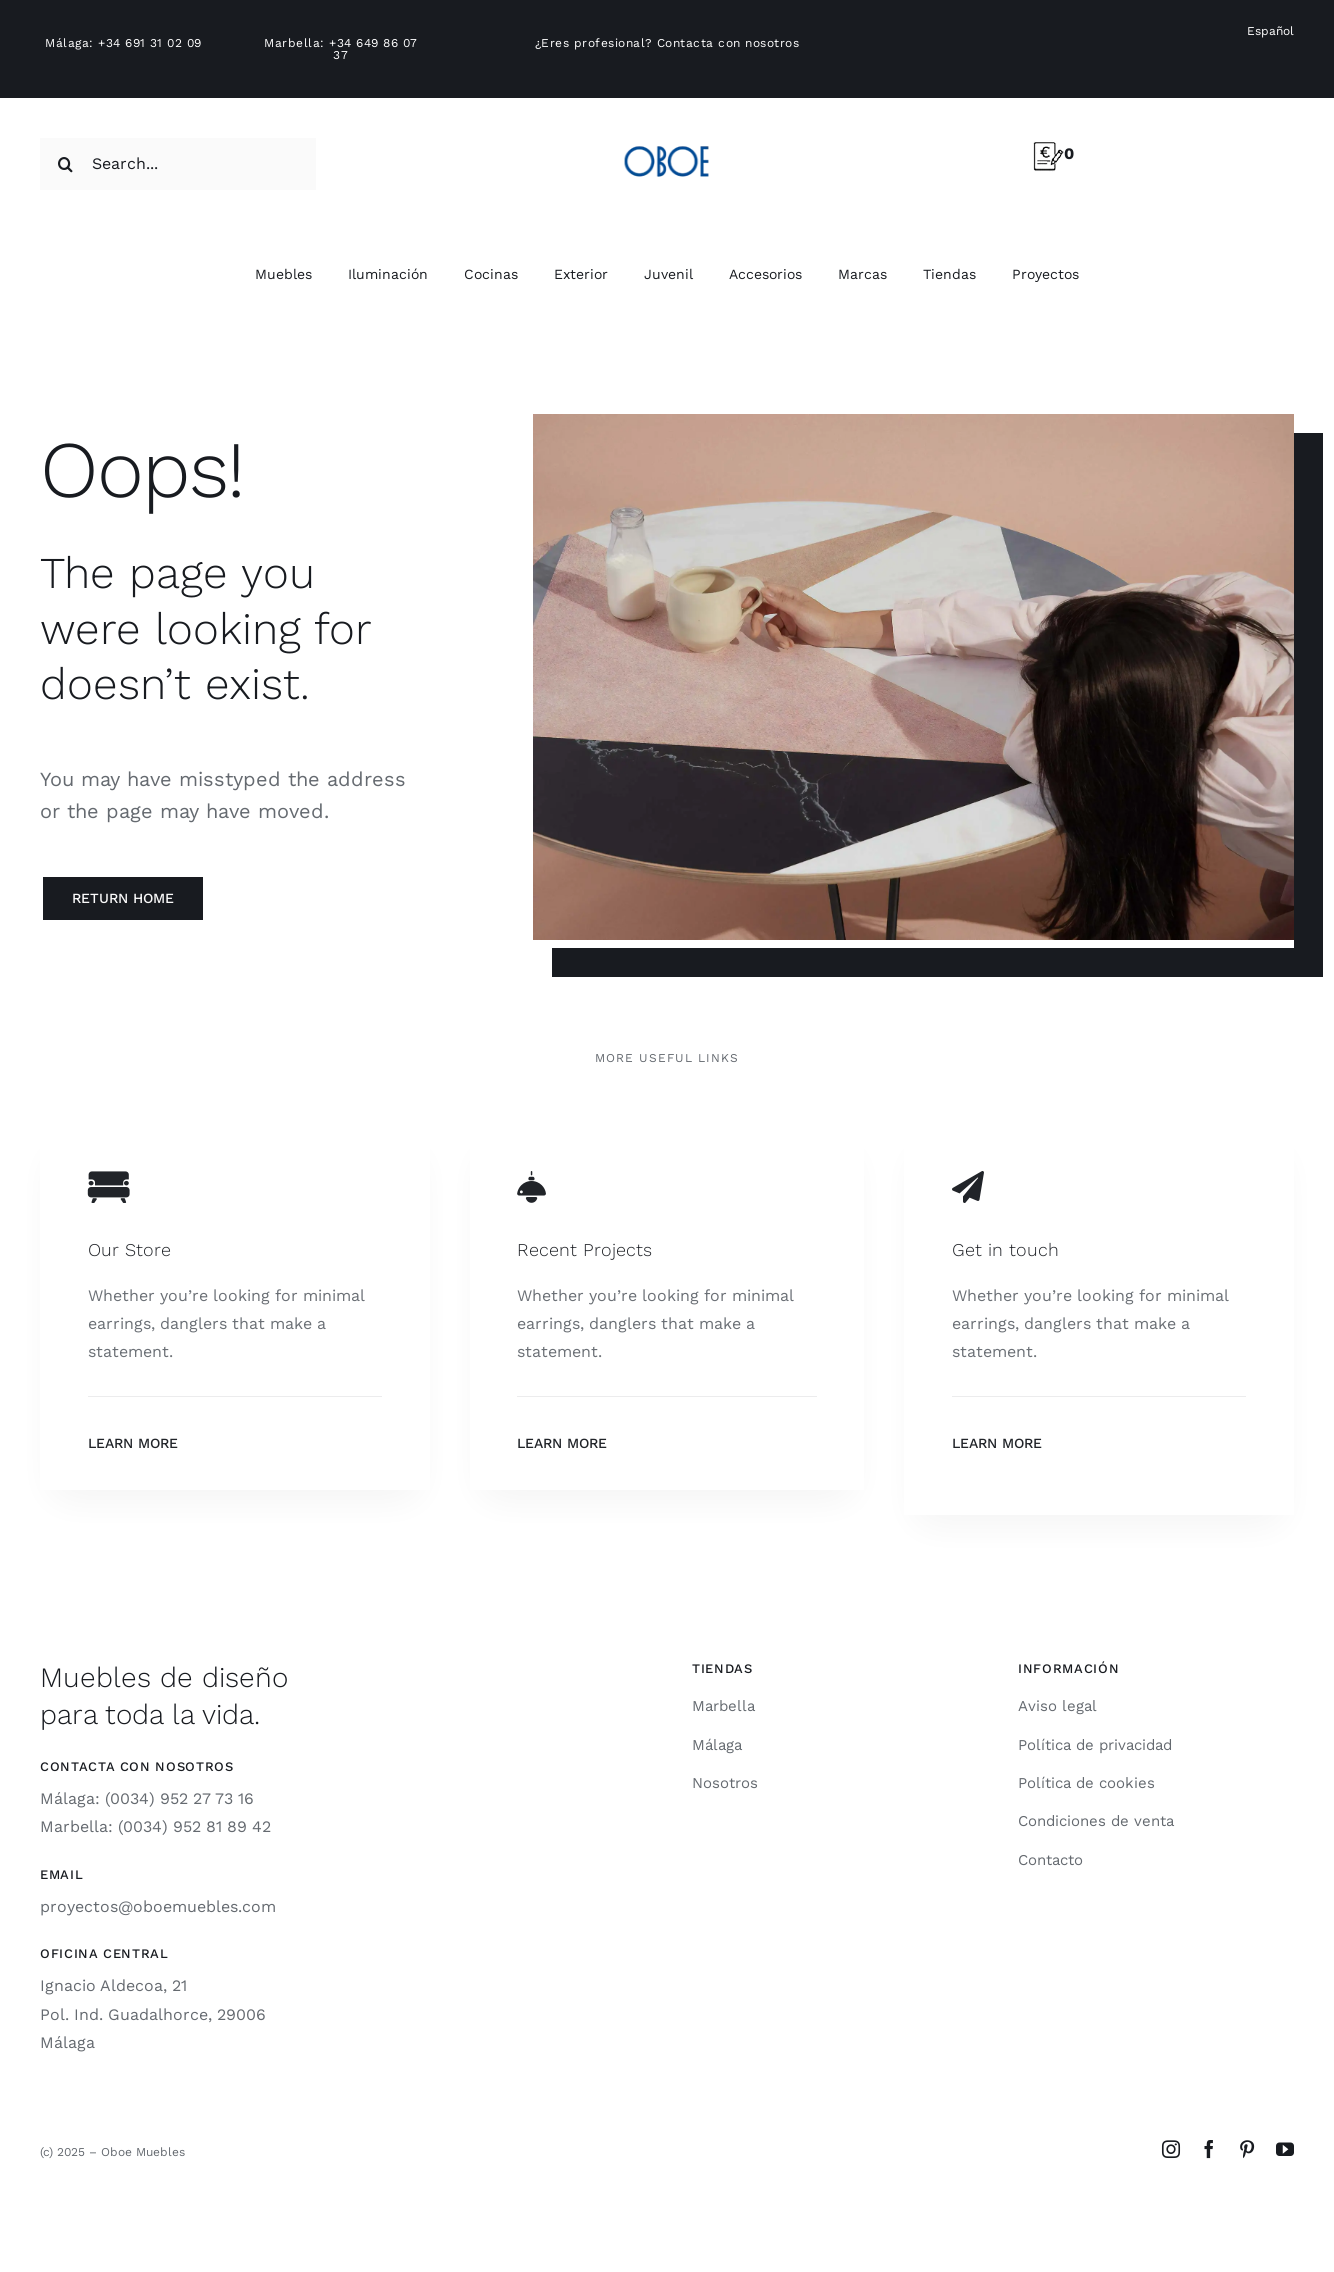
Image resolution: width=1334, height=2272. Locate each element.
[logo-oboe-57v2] (666, 142)
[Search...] (178, 164)
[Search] (66, 164)
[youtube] (1285, 2149)
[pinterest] (1247, 2149)
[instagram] (1171, 2149)
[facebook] (1209, 2149)
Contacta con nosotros (728, 43)
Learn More (133, 1443)
